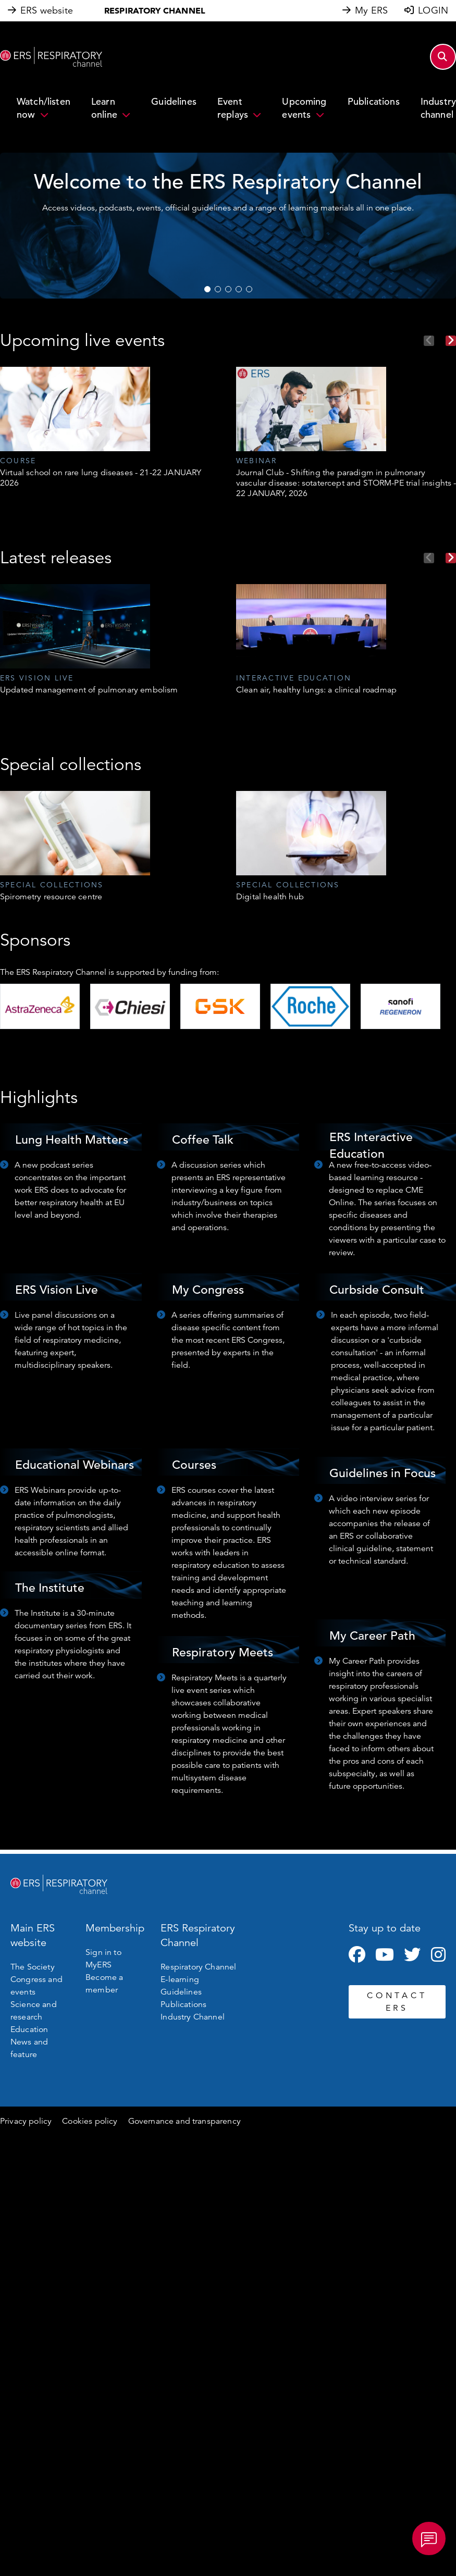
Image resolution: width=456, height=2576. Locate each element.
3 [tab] (228, 289)
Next (451, 341)
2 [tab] (218, 289)
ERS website (46, 10)
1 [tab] (207, 289)
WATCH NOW (392, 266)
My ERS (371, 10)
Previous (429, 341)
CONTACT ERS (397, 2001)
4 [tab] (238, 289)
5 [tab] (249, 289)
